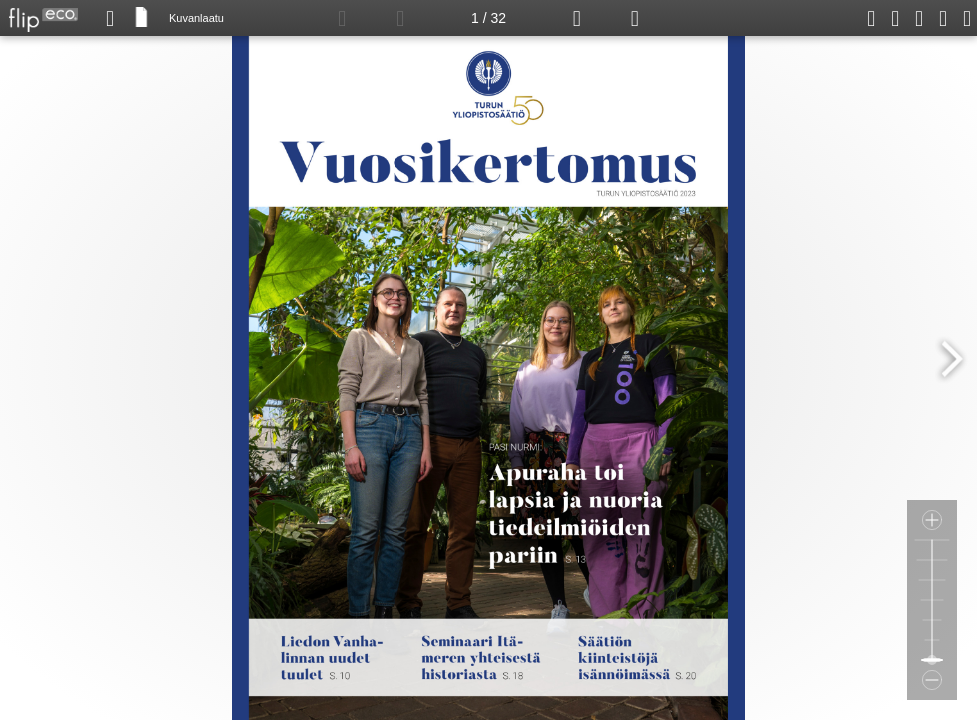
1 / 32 (488, 18)
